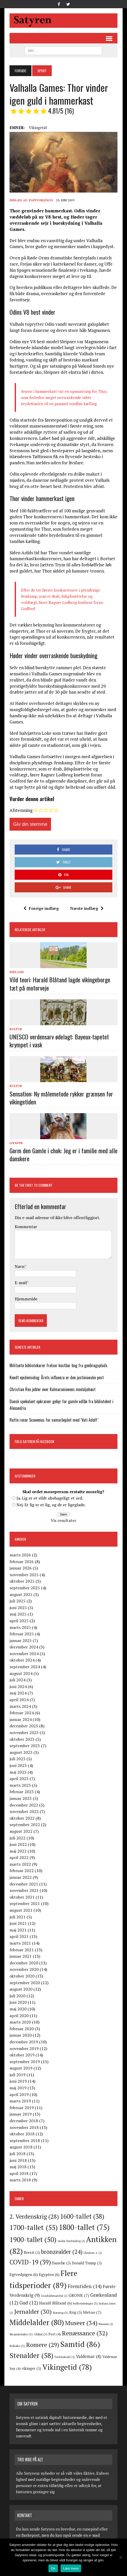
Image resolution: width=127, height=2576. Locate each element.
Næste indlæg (87, 908)
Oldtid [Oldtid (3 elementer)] (40, 2334)
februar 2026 (22, 1561)
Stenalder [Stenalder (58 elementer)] (31, 2355)
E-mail (21, 1282)
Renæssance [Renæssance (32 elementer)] (85, 2333)
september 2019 (25, 2061)
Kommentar (26, 1226)
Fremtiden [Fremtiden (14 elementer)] (85, 2286)
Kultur (16, 1029)
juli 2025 (18, 1601)
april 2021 (19, 1936)
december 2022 (24, 1805)
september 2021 (25, 1903)
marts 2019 (20, 2101)
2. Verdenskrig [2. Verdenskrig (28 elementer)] (34, 2216)
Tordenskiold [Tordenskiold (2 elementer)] (64, 2357)
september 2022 (25, 1824)
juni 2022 (18, 1844)
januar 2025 (21, 1640)
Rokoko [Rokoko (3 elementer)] (17, 2346)
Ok (53, 2568)
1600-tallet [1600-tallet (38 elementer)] (82, 2216)
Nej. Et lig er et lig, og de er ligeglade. (51, 1505)
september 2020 (25, 1982)
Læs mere (71, 2568)
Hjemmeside (26, 1299)
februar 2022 (22, 1870)
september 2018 (25, 2140)
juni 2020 (18, 2002)
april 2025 (19, 1620)
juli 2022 (18, 1838)
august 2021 (21, 1910)
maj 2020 (18, 2009)
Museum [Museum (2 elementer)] (106, 2324)
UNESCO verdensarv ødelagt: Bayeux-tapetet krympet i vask (59, 1040)
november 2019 (24, 2048)
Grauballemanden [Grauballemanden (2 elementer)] (54, 2296)
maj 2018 (18, 2167)
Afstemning (21, 810)
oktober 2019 (22, 2055)
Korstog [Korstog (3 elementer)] (60, 2312)
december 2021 (24, 1884)
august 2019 (21, 2068)
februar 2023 (22, 1791)
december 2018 (24, 2121)
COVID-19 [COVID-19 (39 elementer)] (30, 2262)
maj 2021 (18, 1930)
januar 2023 (21, 1798)
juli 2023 (18, 1759)
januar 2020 (21, 2035)
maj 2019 (18, 2088)
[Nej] (120, 2557)
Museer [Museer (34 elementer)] (81, 2323)
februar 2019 (22, 2107)
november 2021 (24, 1890)
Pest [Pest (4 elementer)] (54, 2334)
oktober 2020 (22, 1976)
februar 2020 (22, 2028)
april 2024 (19, 1699)
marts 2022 (20, 1864)
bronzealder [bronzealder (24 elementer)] (61, 2251)
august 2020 (21, 1989)
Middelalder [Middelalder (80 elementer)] (37, 2322)
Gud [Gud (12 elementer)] (28, 2303)
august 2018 (21, 2147)
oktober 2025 (22, 1581)
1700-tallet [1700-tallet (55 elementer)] (34, 2227)
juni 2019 (18, 2081)
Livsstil (16, 1143)
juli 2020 (18, 1996)
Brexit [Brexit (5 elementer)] (32, 2252)
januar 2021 (21, 1956)
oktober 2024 (22, 1660)
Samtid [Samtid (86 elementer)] (80, 2344)
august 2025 (21, 1594)
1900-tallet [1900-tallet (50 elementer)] (33, 2239)
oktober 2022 (22, 1818)
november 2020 (24, 1969)
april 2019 (19, 2094)
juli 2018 (18, 2153)
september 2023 (25, 1745)
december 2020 (24, 1963)
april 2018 (19, 2173)
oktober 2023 (22, 1739)
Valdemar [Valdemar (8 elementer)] (88, 2356)
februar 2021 (22, 1950)
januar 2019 (21, 2114)
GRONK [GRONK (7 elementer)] (79, 2295)
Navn (19, 1266)
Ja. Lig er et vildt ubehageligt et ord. (49, 1498)
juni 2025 (18, 1607)
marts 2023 (20, 1785)
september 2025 (25, 1588)
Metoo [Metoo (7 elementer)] (92, 2312)
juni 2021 (18, 1923)
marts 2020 (20, 2022)
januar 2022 (21, 1877)
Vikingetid (38, 127)
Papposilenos (41, 200)
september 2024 (25, 1667)
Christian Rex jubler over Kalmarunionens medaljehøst (53, 1389)
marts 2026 (20, 1555)
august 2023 (21, 1752)
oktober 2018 (22, 2134)
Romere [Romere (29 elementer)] (42, 2345)
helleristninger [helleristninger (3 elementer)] (85, 2303)
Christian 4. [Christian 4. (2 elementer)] (92, 2253)
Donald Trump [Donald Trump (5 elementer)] (87, 2263)
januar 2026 (21, 1568)
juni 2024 (18, 1686)
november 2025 (24, 1574)
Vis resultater (63, 1520)
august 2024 (21, 1673)
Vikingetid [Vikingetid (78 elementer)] (67, 2367)
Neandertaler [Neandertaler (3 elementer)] (21, 2334)
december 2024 (24, 1647)
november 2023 (24, 1732)
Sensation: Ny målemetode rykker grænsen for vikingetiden (61, 1097)
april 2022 (19, 1857)
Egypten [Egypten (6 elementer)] (49, 2274)
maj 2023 (18, 1772)
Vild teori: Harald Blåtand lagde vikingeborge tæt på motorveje (60, 983)
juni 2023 (18, 1765)
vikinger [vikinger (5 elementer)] (31, 2368)
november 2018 (24, 2127)
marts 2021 (20, 1943)
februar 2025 (22, 1634)
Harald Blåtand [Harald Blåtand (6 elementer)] (55, 2303)
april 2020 (19, 2015)
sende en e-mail (85, 2535)
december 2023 (24, 1726)
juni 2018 (18, 2160)
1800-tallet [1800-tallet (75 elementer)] (84, 2227)
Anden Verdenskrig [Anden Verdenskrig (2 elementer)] (71, 2241)
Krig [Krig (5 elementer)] (75, 2312)
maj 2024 (18, 1693)
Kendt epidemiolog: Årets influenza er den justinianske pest (57, 1377)
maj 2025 (18, 1614)
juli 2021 (18, 1917)
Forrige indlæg (41, 908)
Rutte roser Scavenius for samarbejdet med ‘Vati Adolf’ (54, 1420)
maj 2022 (18, 1851)
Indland (17, 972)
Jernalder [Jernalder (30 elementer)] (33, 2312)
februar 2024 (22, 1713)
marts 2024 (20, 1706)
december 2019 (24, 2042)
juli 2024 (18, 1680)
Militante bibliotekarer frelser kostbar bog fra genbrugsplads (58, 1365)
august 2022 (21, 1831)
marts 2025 (20, 1627)
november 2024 (24, 1653)
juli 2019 (18, 2075)
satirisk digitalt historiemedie (61, 2417)
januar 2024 (21, 1719)
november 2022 (24, 1811)
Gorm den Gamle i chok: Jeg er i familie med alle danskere (63, 1154)
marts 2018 (20, 2180)
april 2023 (19, 1778)
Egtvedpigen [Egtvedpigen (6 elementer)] (24, 2274)
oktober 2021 (22, 1897)
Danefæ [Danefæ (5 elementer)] (61, 2263)
